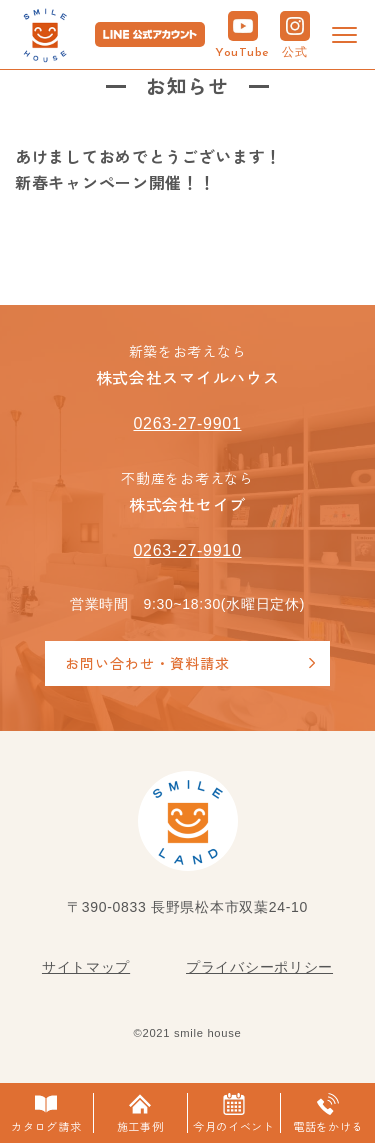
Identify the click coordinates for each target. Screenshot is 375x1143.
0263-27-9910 (187, 550)
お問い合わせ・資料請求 (147, 663)
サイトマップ (86, 967)
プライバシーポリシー (259, 967)
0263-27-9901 (187, 423)
